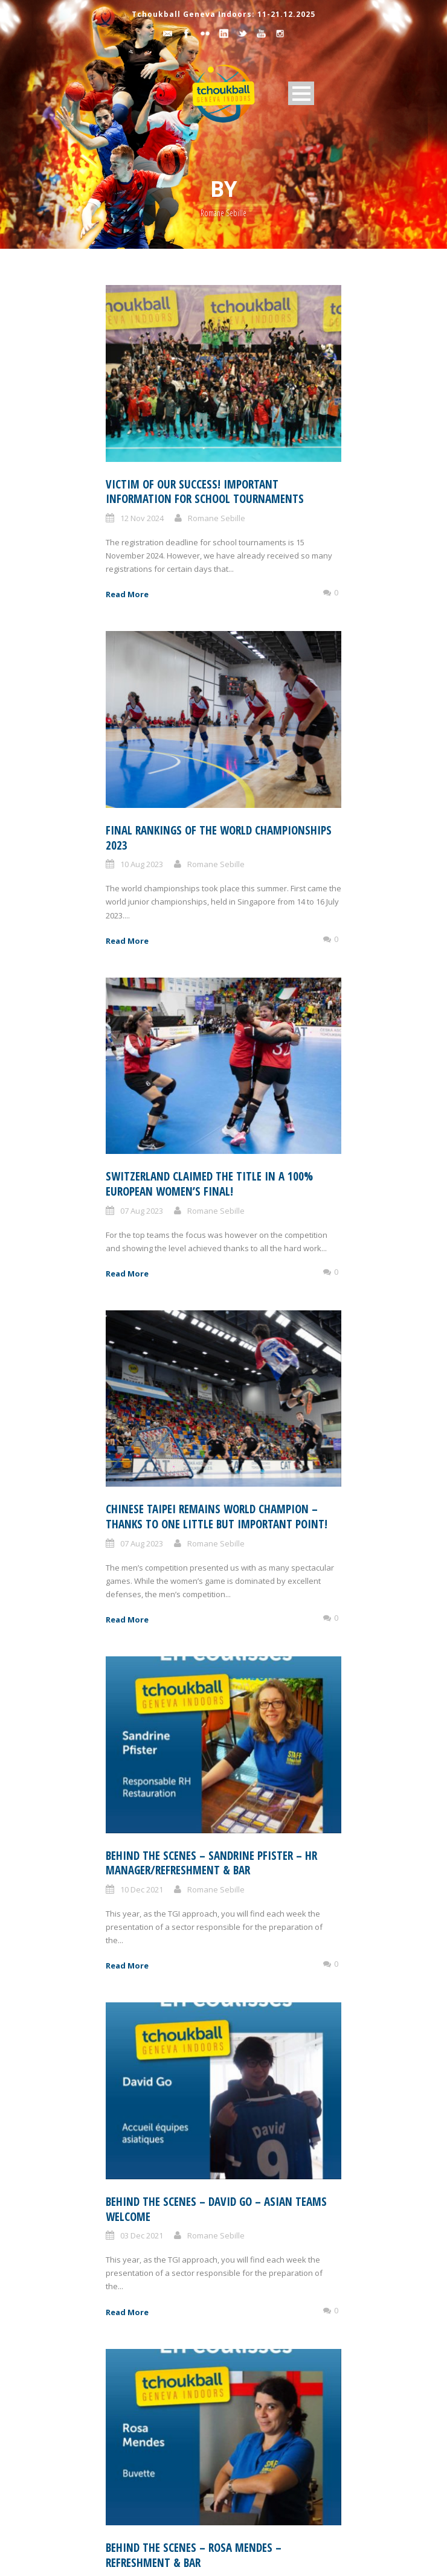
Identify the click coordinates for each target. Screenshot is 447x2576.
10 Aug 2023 (141, 864)
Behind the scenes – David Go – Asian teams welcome (216, 2209)
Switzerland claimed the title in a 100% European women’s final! (209, 1183)
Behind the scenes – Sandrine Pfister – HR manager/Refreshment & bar (211, 1863)
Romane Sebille (216, 518)
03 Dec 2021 (141, 2235)
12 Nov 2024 (142, 518)
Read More (127, 594)
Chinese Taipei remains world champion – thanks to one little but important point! (216, 1516)
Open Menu (301, 93)
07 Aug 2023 (141, 1210)
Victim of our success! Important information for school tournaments (205, 491)
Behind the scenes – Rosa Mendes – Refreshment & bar (193, 2555)
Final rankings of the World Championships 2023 (219, 837)
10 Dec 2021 (141, 1889)
